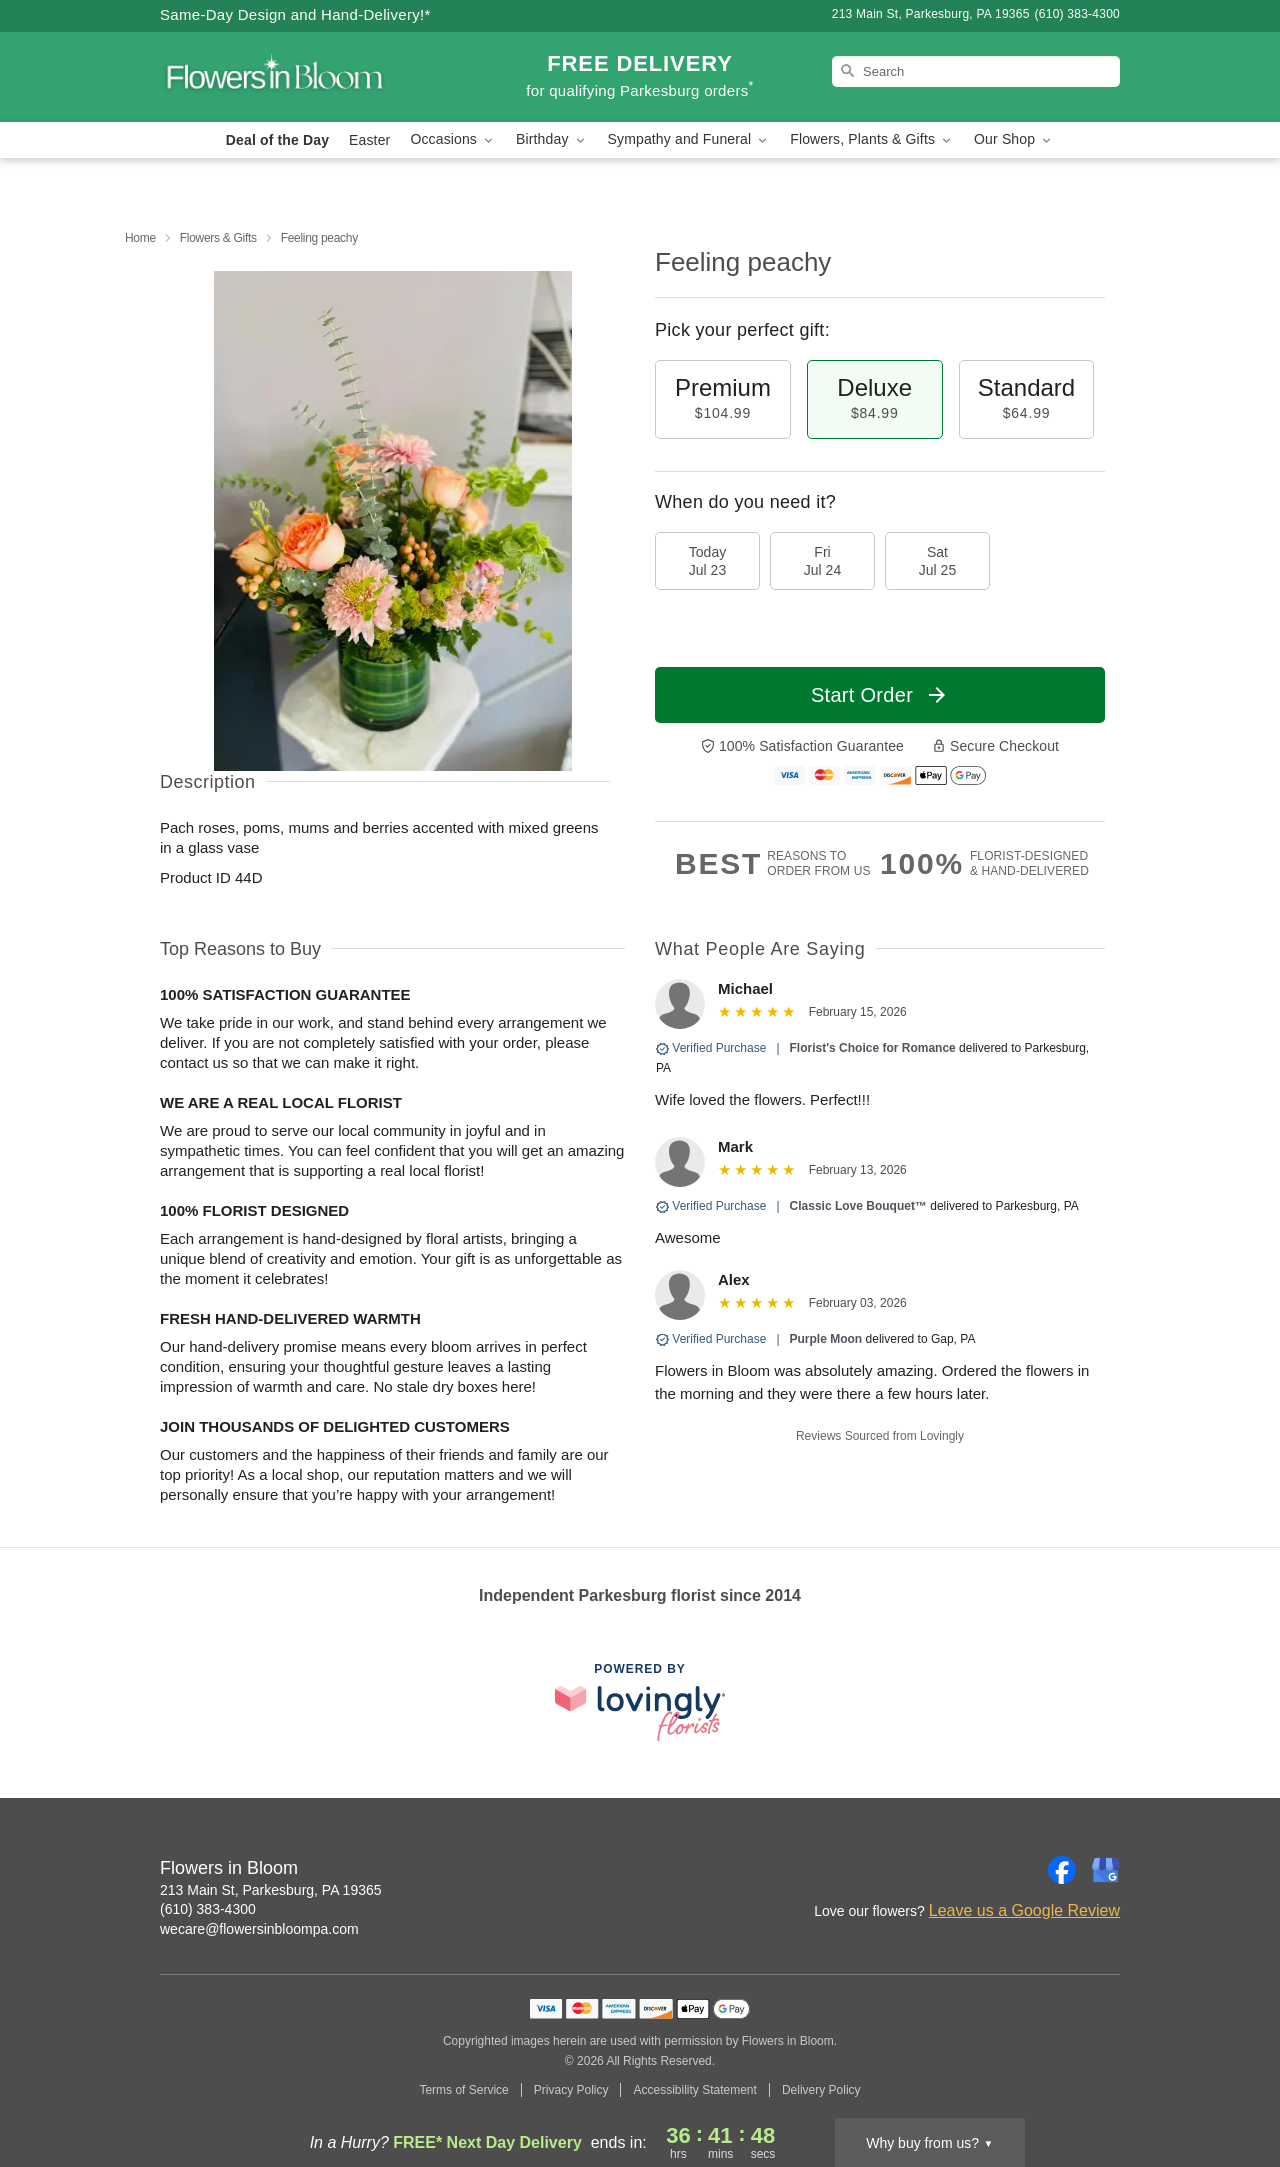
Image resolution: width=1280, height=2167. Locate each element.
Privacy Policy (571, 2090)
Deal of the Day (277, 140)
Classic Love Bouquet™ (858, 1206)
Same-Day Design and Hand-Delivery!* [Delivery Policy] (295, 14)
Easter (369, 140)
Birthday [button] (552, 139)
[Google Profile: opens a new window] (1106, 1870)
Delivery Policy (821, 2090)
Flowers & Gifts (218, 238)
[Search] (976, 71)
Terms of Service (463, 2090)
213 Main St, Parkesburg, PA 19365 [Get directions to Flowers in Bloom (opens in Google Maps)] (271, 1890)
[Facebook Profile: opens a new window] (1062, 1870)
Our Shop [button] (1014, 139)
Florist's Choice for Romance (873, 1048)
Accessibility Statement (694, 2090)
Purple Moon (826, 1339)
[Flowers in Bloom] (304, 77)
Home (140, 238)
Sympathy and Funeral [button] (689, 139)
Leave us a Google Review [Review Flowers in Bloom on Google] (1024, 1910)
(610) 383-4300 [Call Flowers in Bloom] (208, 1909)
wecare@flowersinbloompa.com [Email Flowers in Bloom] (259, 1929)
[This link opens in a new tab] (640, 1701)
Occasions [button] (453, 139)
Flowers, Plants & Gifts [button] (872, 139)
